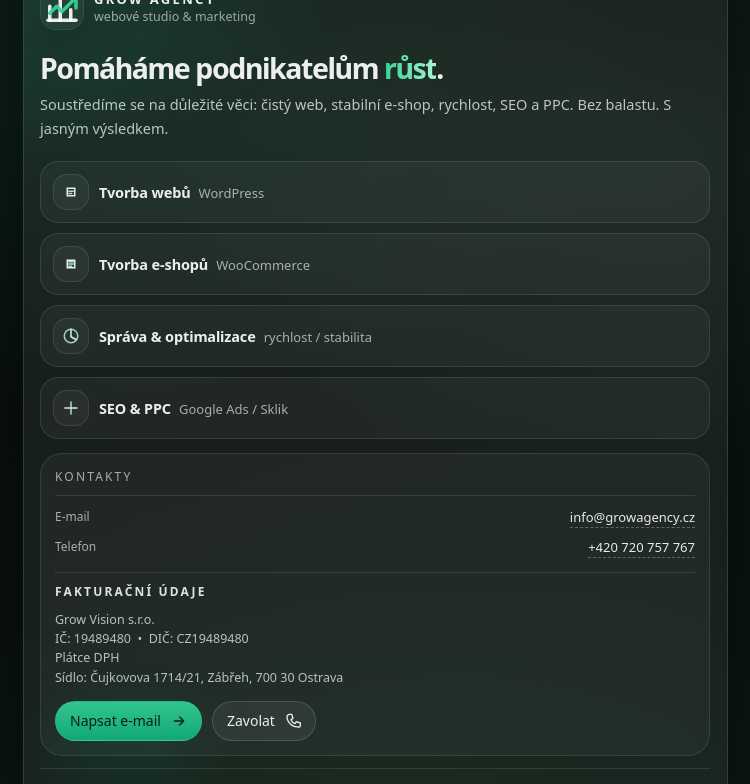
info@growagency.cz (632, 517)
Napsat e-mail (128, 720)
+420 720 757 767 (641, 547)
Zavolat (264, 720)
